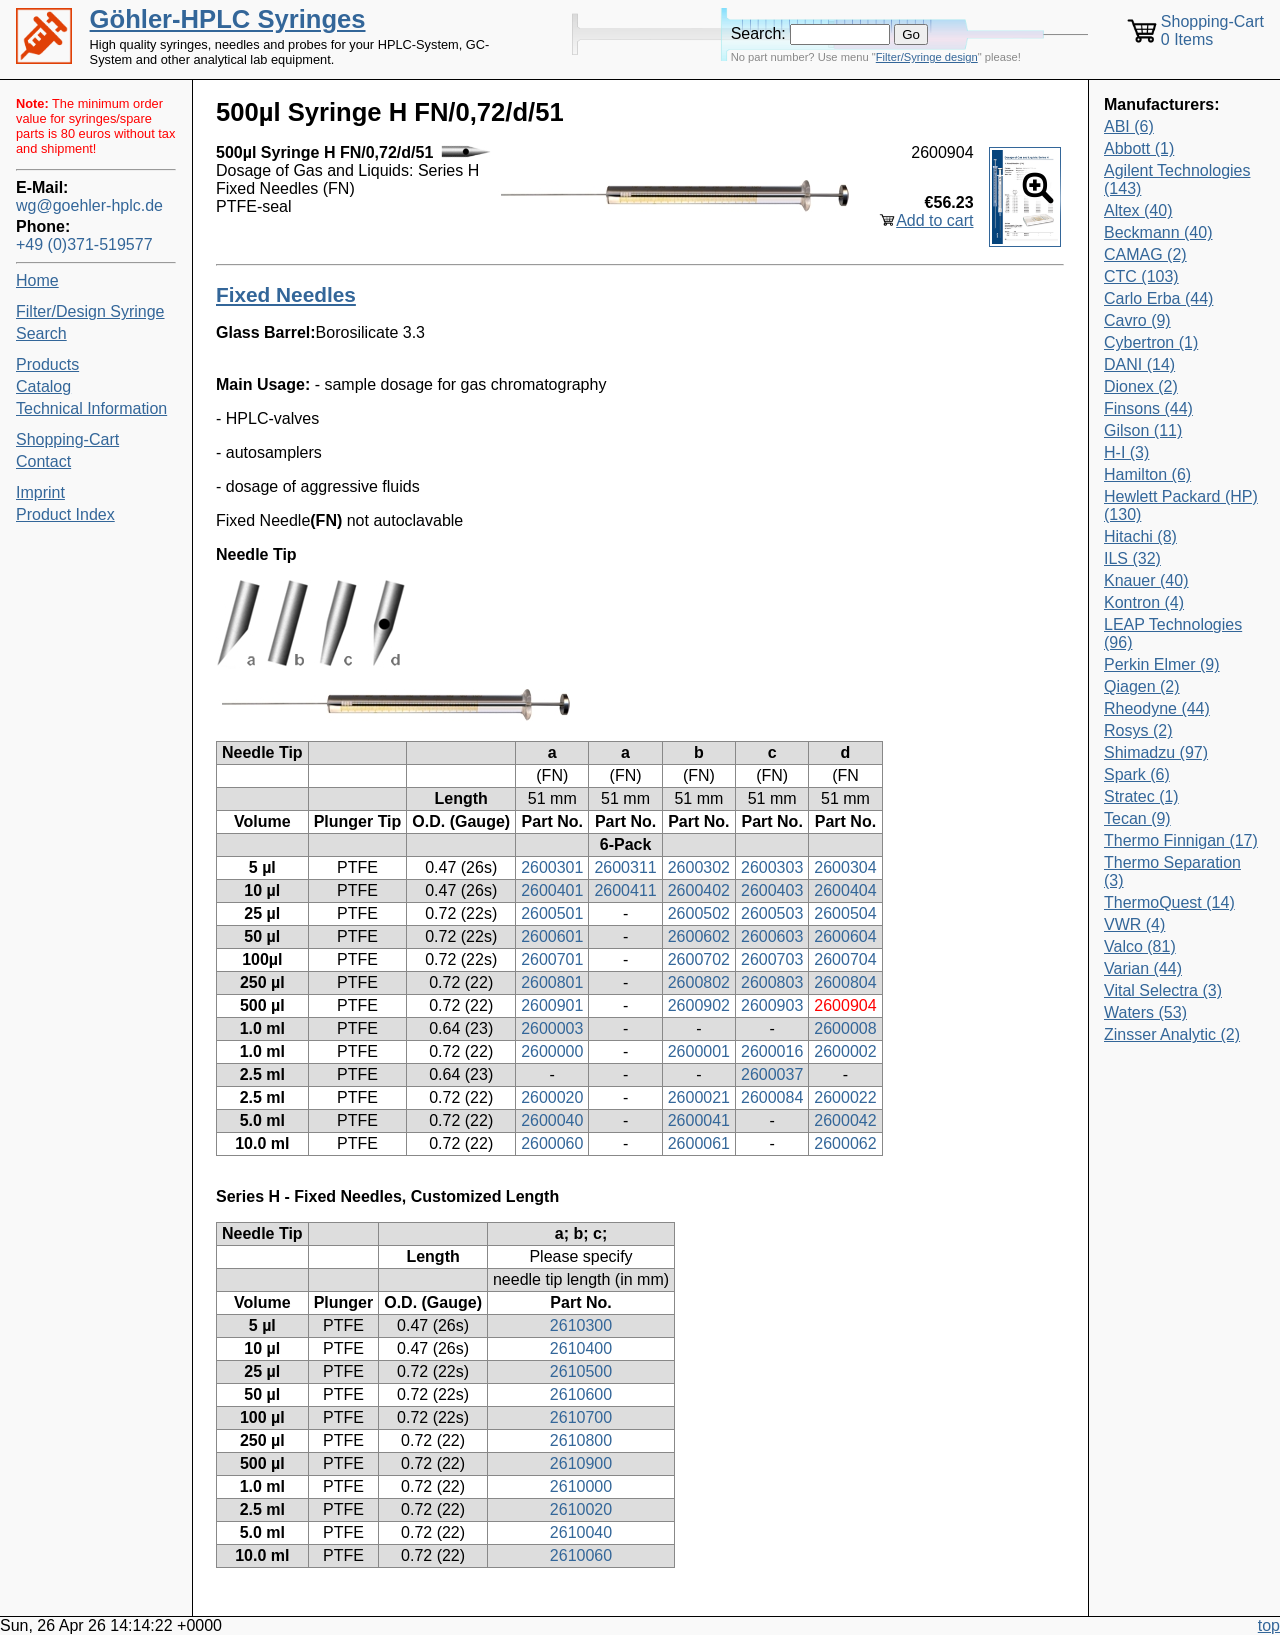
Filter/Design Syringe (90, 311)
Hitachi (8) (1140, 536)
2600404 (845, 890)
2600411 (625, 890)
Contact (43, 461)
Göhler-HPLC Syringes (228, 19)
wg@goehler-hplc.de (89, 205)
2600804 (845, 982)
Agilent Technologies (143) (1177, 179)
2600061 (699, 1143)
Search (41, 333)
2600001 (699, 1051)
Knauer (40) (1146, 580)
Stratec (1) (1141, 796)
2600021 (699, 1097)
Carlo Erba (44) (1158, 298)
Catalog (43, 386)
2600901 (552, 1005)
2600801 (552, 982)
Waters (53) (1145, 1012)
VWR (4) (1134, 924)
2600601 (552, 936)
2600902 (699, 1005)
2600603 (772, 936)
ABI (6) (1129, 126)
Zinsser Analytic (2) (1172, 1034)
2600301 (552, 867)
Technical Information (91, 408)
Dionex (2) (1141, 386)
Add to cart (934, 220)
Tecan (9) (1137, 818)
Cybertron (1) (1151, 342)
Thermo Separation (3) (1172, 871)
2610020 (581, 1509)
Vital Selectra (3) (1163, 990)
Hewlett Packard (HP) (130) (1181, 505)
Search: (758, 33)
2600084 (772, 1097)
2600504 (845, 913)
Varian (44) (1143, 968)
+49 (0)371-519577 (84, 244)
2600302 (699, 867)
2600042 (845, 1120)
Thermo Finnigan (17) (1181, 840)
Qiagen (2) (1142, 686)
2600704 (845, 959)
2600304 (845, 867)
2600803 (772, 982)
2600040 (552, 1120)
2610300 (581, 1325)
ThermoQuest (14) (1169, 902)
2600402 (699, 890)
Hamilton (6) (1147, 474)
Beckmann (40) (1158, 232)
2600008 (845, 1028)
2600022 (845, 1097)
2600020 (552, 1097)
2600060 (552, 1143)
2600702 (699, 959)
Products (47, 364)
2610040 (581, 1532)
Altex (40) (1138, 210)
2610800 (581, 1440)
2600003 (552, 1028)
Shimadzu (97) (1156, 752)
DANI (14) (1139, 364)
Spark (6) (1137, 774)
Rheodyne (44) (1157, 708)
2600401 (552, 890)
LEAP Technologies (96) (1173, 633)
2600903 (772, 1005)
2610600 (581, 1394)
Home (37, 280)
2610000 (581, 1486)
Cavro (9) (1137, 320)
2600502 (699, 913)
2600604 (845, 936)
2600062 (845, 1143)
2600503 (772, 913)
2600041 (699, 1120)
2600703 (772, 959)
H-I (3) (1126, 452)
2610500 (581, 1371)
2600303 (772, 867)
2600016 (772, 1051)
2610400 (581, 1348)
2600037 (772, 1074)
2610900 (581, 1463)
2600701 (552, 959)
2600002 (845, 1051)
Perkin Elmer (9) (1162, 664)
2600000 (552, 1051)
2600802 (699, 982)
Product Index (65, 514)
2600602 (699, 936)
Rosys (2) (1138, 730)
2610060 (581, 1555)
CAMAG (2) (1145, 254)
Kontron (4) (1144, 602)
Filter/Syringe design (927, 57)
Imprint (40, 492)
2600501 (552, 913)
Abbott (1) (1139, 148)
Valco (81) (1140, 946)
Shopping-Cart (67, 439)
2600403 (772, 890)
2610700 (581, 1417)
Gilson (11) (1143, 430)
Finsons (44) (1148, 408)
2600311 (625, 867)
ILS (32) (1132, 558)
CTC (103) (1141, 276)
